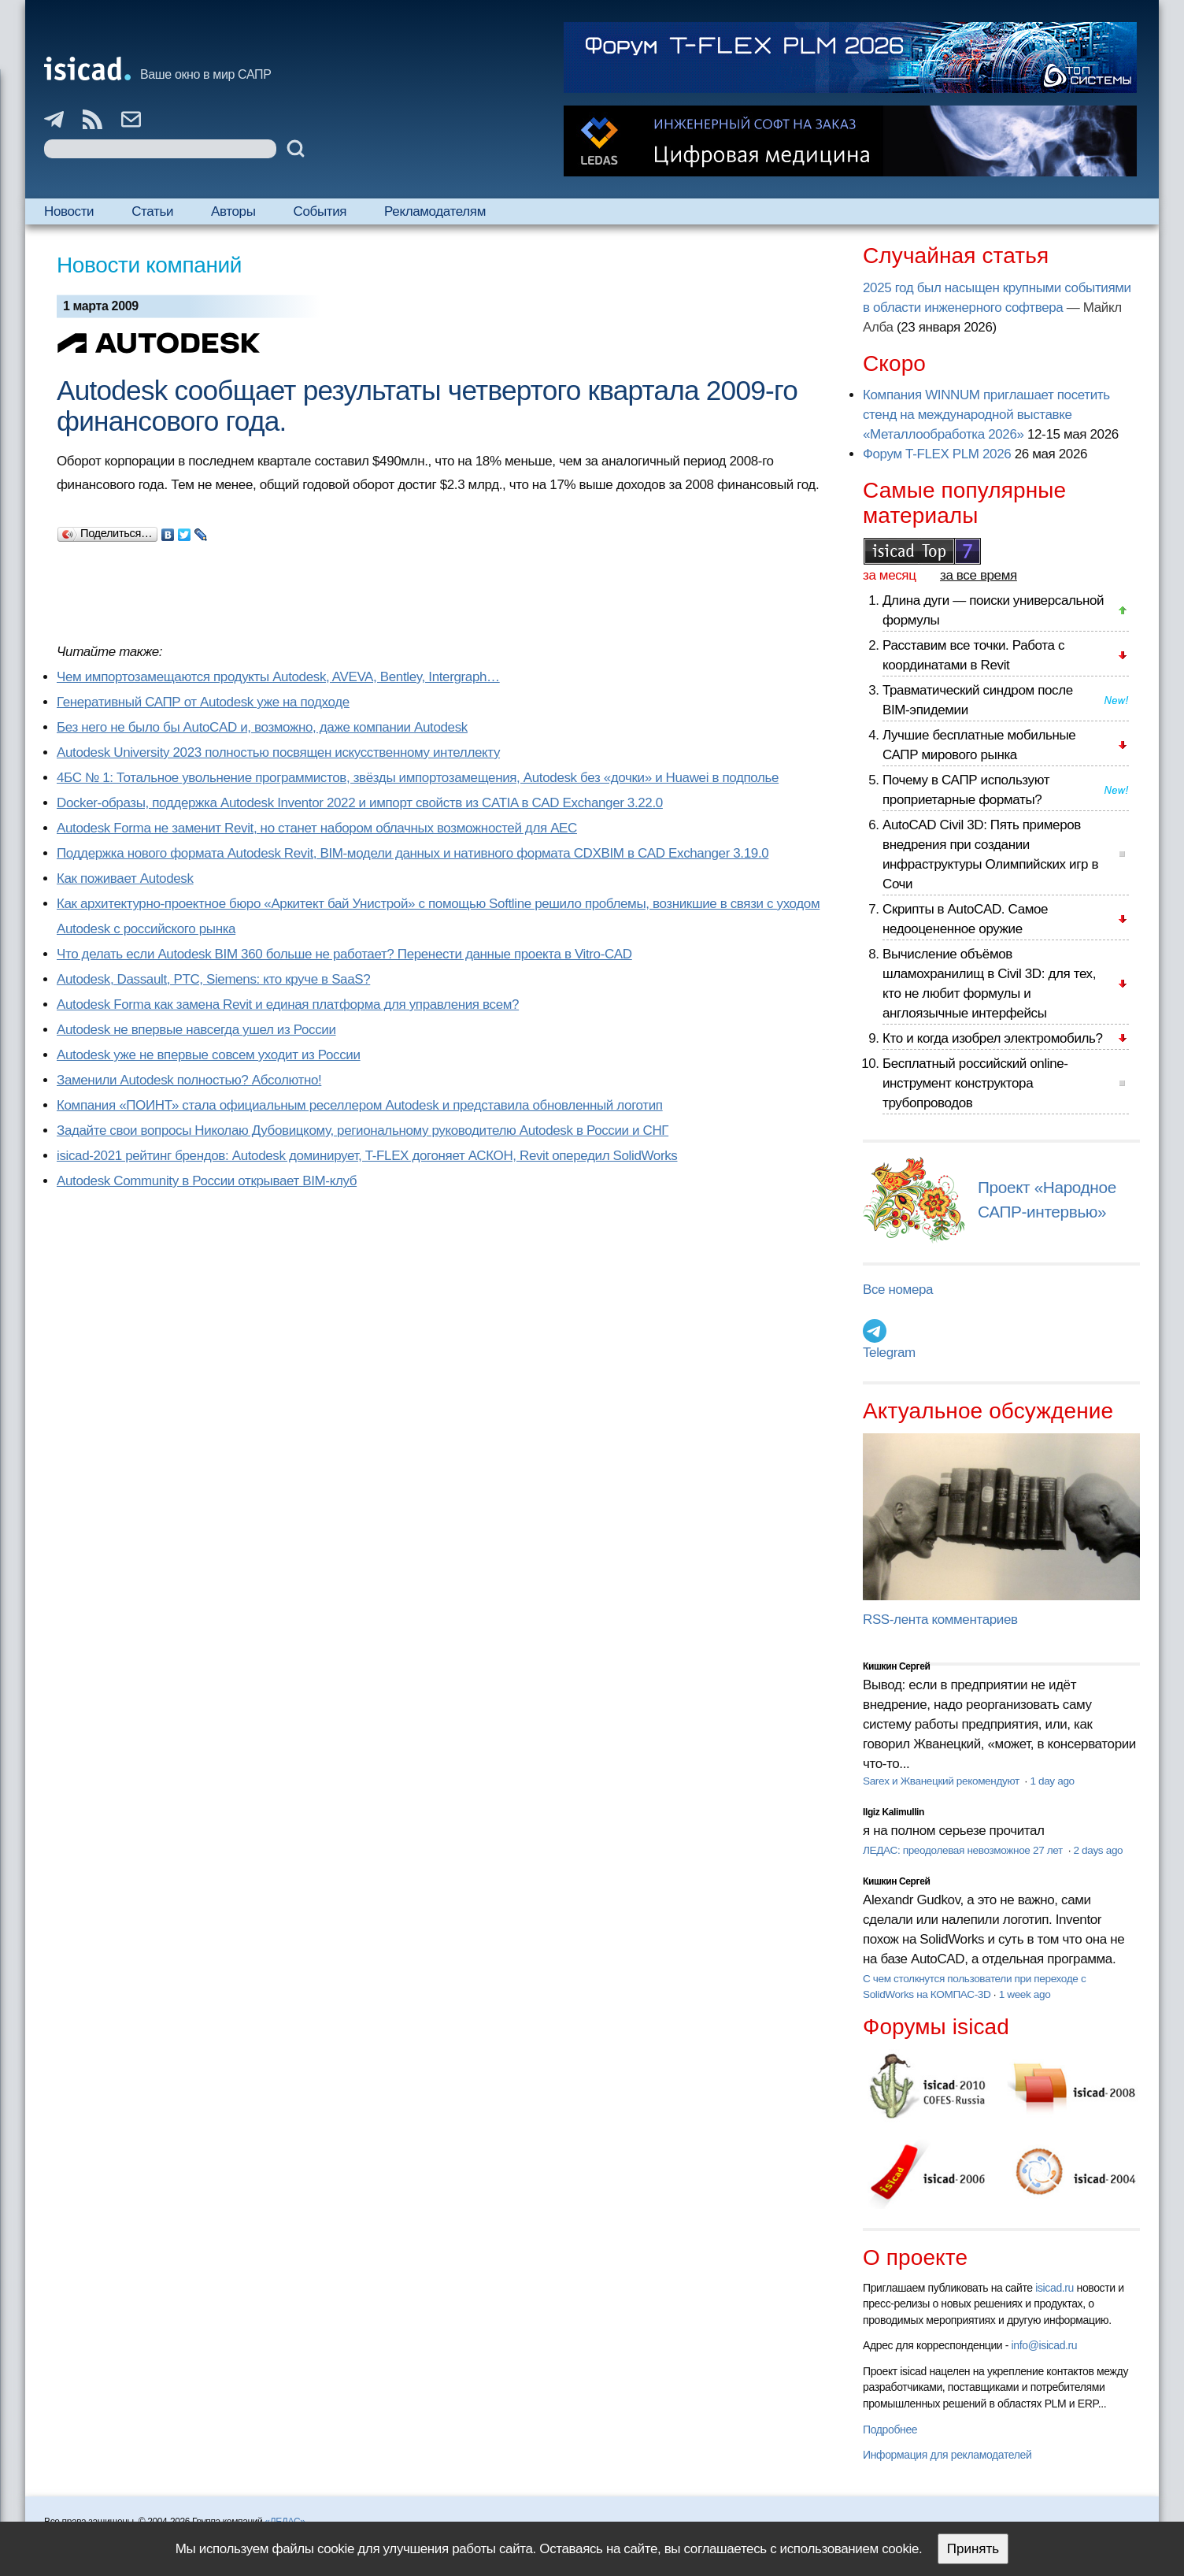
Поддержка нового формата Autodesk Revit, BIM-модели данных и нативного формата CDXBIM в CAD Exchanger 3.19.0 (412, 853)
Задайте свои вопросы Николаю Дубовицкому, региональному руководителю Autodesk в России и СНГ (362, 1130)
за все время (978, 575)
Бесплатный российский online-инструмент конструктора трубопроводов (975, 1083)
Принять (973, 2548)
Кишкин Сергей (897, 1666)
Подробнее (890, 2429)
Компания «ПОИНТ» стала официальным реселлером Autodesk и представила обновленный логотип (360, 1105)
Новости (69, 211)
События (320, 211)
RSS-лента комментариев (940, 1619)
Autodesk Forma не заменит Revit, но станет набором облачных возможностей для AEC (317, 828)
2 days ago (1098, 1850)
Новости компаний (149, 265)
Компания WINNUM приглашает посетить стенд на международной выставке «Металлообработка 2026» (986, 414)
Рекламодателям (435, 211)
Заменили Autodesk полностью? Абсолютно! (189, 1080)
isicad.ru (1054, 2287)
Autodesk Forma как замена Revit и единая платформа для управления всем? (288, 1004)
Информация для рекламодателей (947, 2454)
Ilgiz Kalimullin (893, 1812)
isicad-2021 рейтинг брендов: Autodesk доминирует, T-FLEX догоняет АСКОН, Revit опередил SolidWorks (367, 1155)
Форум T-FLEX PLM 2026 (937, 454)
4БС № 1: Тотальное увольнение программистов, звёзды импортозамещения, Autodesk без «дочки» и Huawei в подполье (418, 777)
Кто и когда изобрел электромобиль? (992, 1038)
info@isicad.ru (1045, 2345)
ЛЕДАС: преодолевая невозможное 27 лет (964, 1850)
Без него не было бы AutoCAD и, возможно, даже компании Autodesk (262, 727)
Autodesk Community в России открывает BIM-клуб (207, 1180)
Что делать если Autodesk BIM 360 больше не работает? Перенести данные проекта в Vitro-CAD (344, 954)
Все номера (898, 1289)
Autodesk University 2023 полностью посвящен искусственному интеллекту (278, 752)
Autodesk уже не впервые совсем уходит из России (209, 1054)
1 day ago (1052, 1781)
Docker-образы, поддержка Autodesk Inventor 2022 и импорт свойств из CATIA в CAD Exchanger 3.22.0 (360, 802)
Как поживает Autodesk (125, 878)
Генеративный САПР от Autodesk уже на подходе (203, 702)
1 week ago (1025, 1994)
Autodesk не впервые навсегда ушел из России (196, 1029)
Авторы (233, 211)
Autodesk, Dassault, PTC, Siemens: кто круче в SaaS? (213, 979)
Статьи (152, 211)
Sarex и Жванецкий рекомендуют (942, 1781)
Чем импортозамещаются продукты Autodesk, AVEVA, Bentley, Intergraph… (278, 676)
